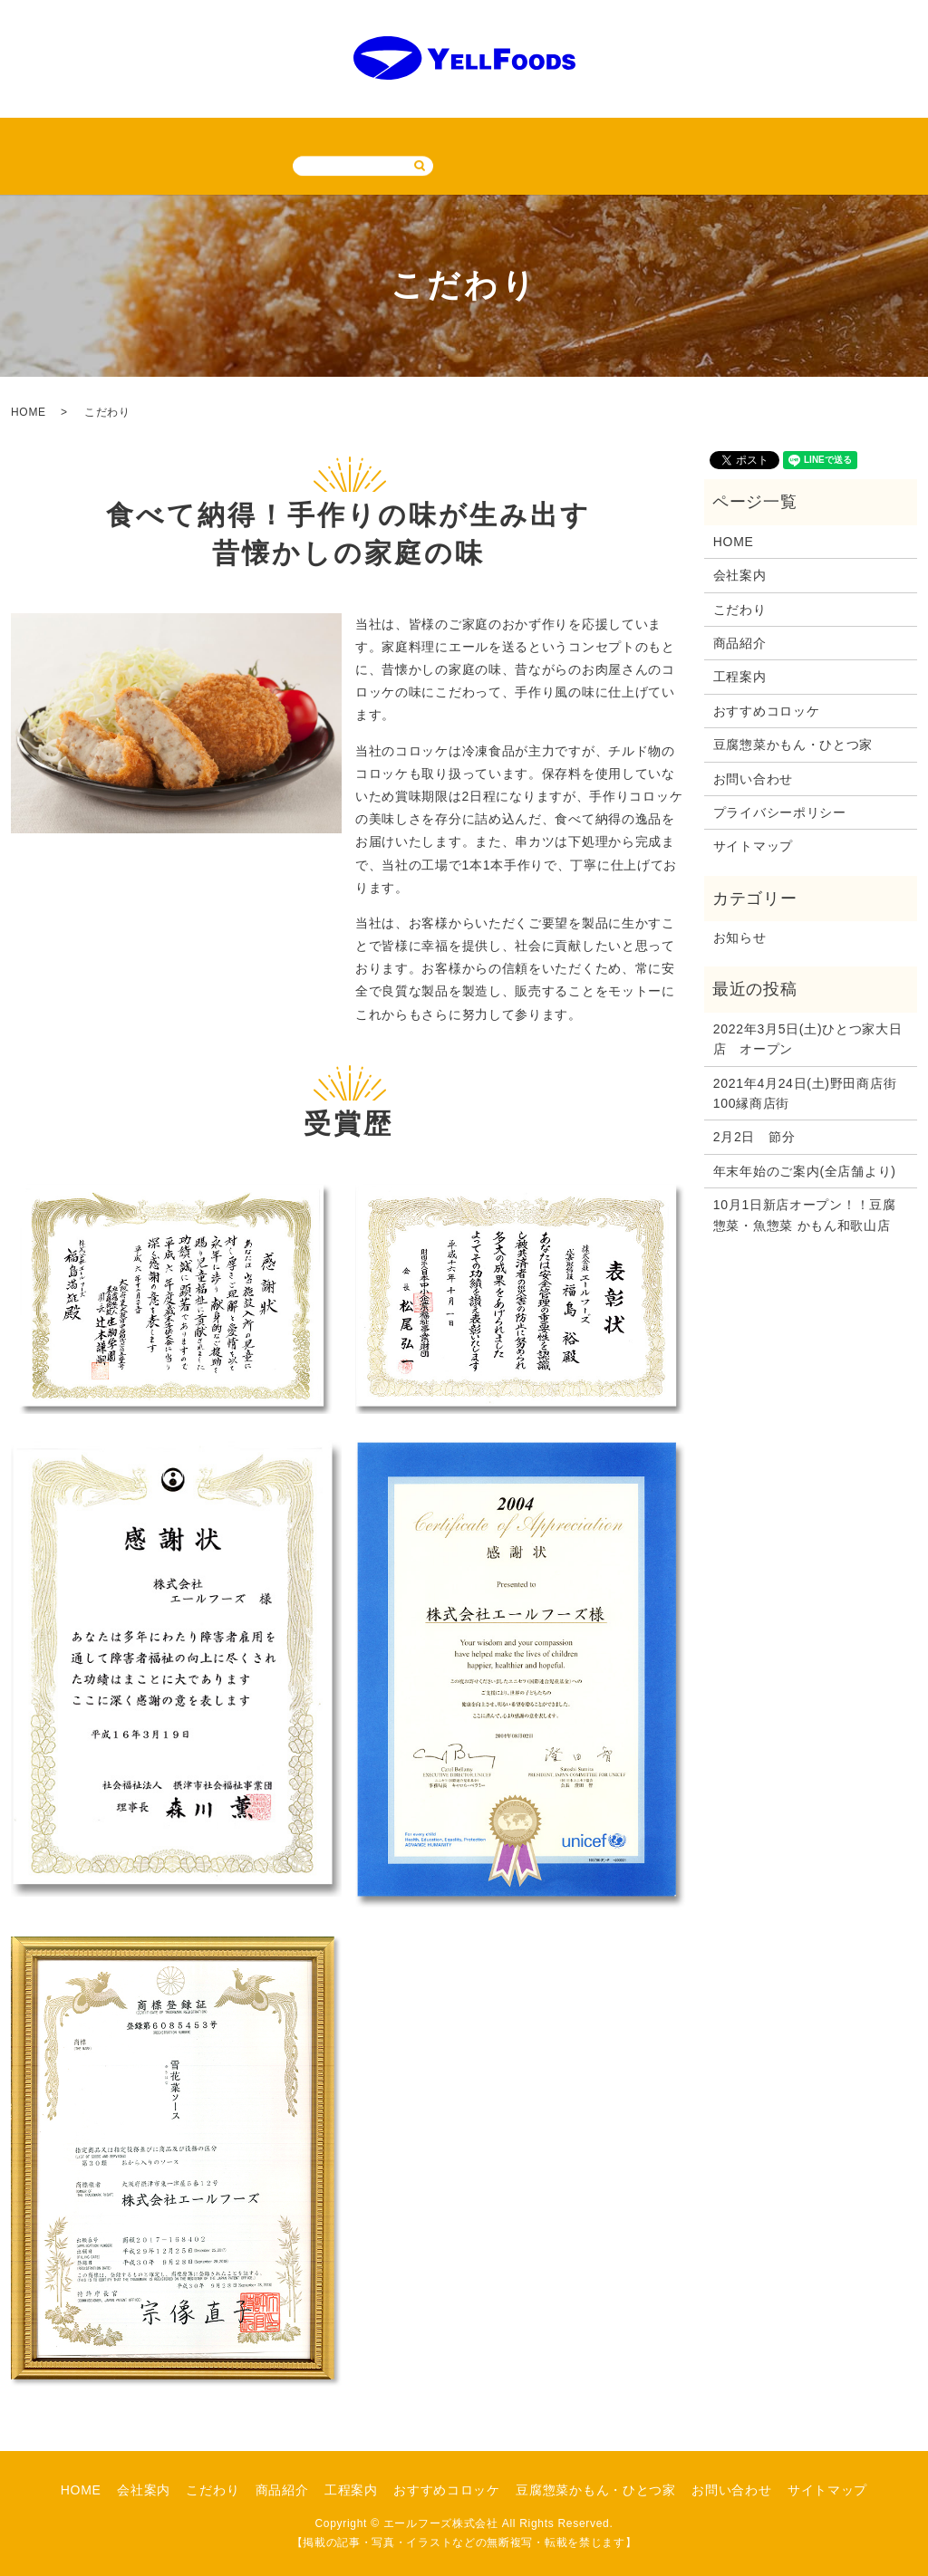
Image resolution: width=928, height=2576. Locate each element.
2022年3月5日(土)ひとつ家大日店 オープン (808, 1037)
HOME (34, 136)
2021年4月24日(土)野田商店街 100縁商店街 (810, 1091)
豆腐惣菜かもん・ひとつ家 (610, 136)
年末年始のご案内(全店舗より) (804, 1169)
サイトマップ (858, 136)
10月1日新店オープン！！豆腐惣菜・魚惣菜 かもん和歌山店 (804, 1214)
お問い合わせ (753, 136)
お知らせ (740, 936)
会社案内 (109, 136)
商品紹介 (270, 136)
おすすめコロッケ (455, 136)
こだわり (190, 136)
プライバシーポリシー (779, 811)
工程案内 (350, 136)
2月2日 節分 (754, 1136)
